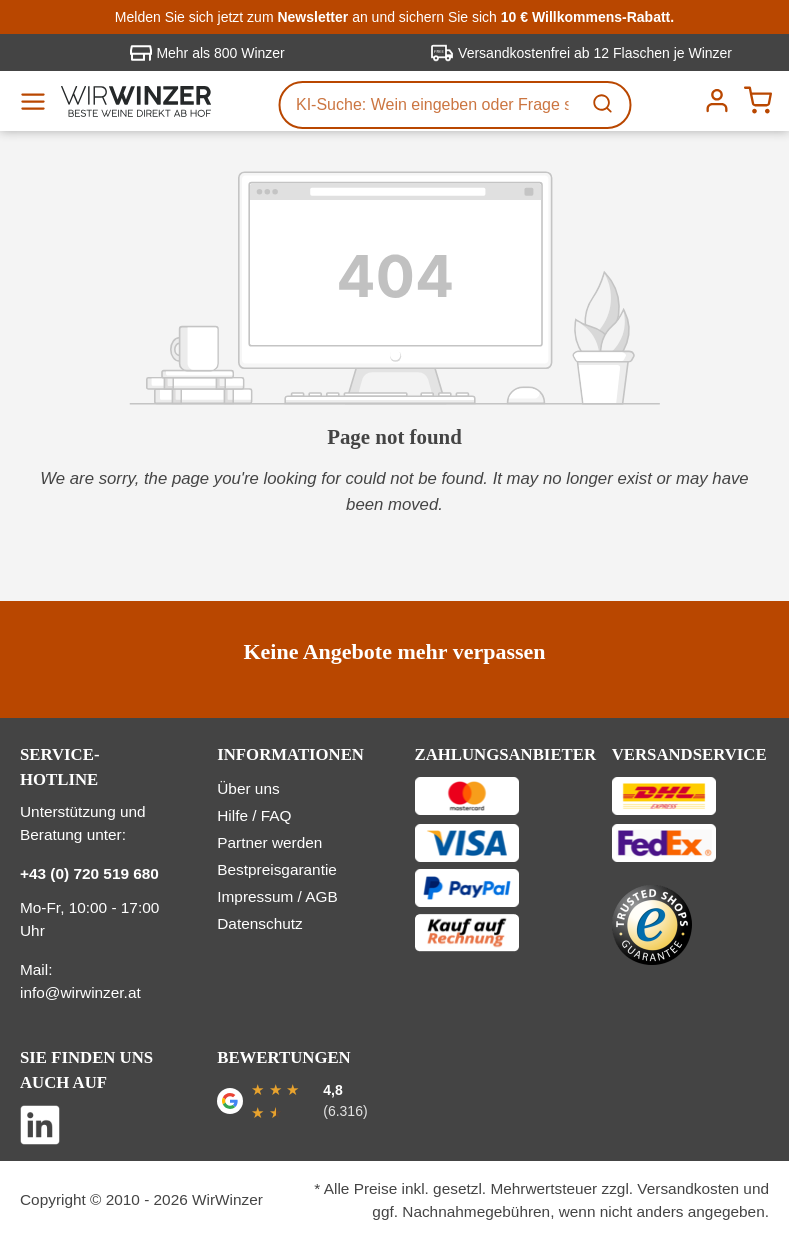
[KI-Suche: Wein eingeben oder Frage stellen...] (430, 105)
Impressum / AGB (277, 896)
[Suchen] (604, 105)
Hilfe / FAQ (254, 815)
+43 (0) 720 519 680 (89, 873)
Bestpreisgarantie (277, 869)
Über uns (248, 788)
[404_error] (394, 288)
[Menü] (39, 101)
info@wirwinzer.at (80, 992)
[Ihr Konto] (714, 100)
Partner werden (269, 842)
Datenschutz (259, 923)
